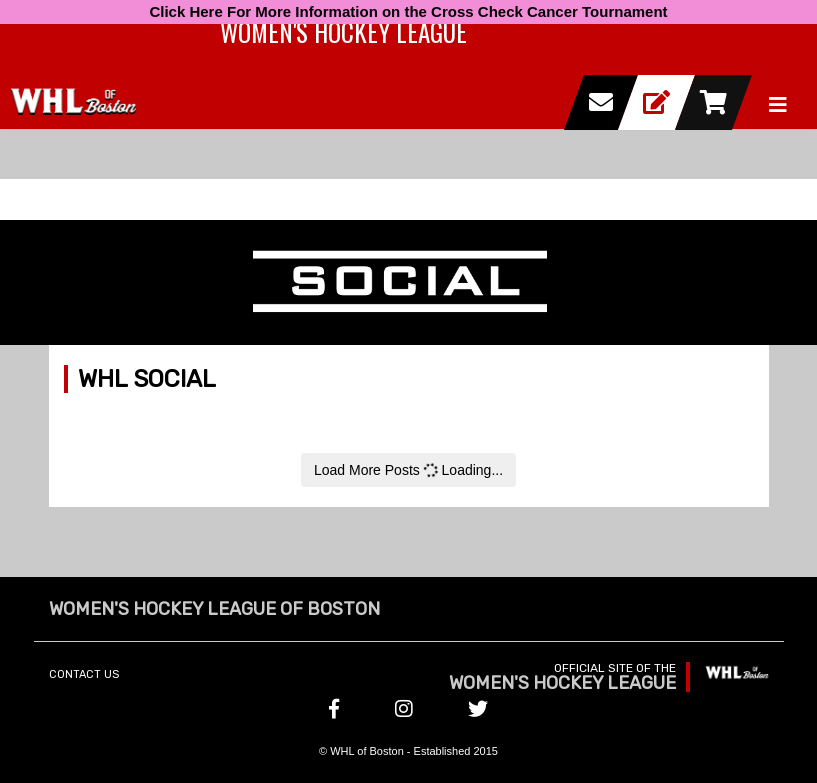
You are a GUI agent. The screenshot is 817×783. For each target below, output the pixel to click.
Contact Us (84, 674)
